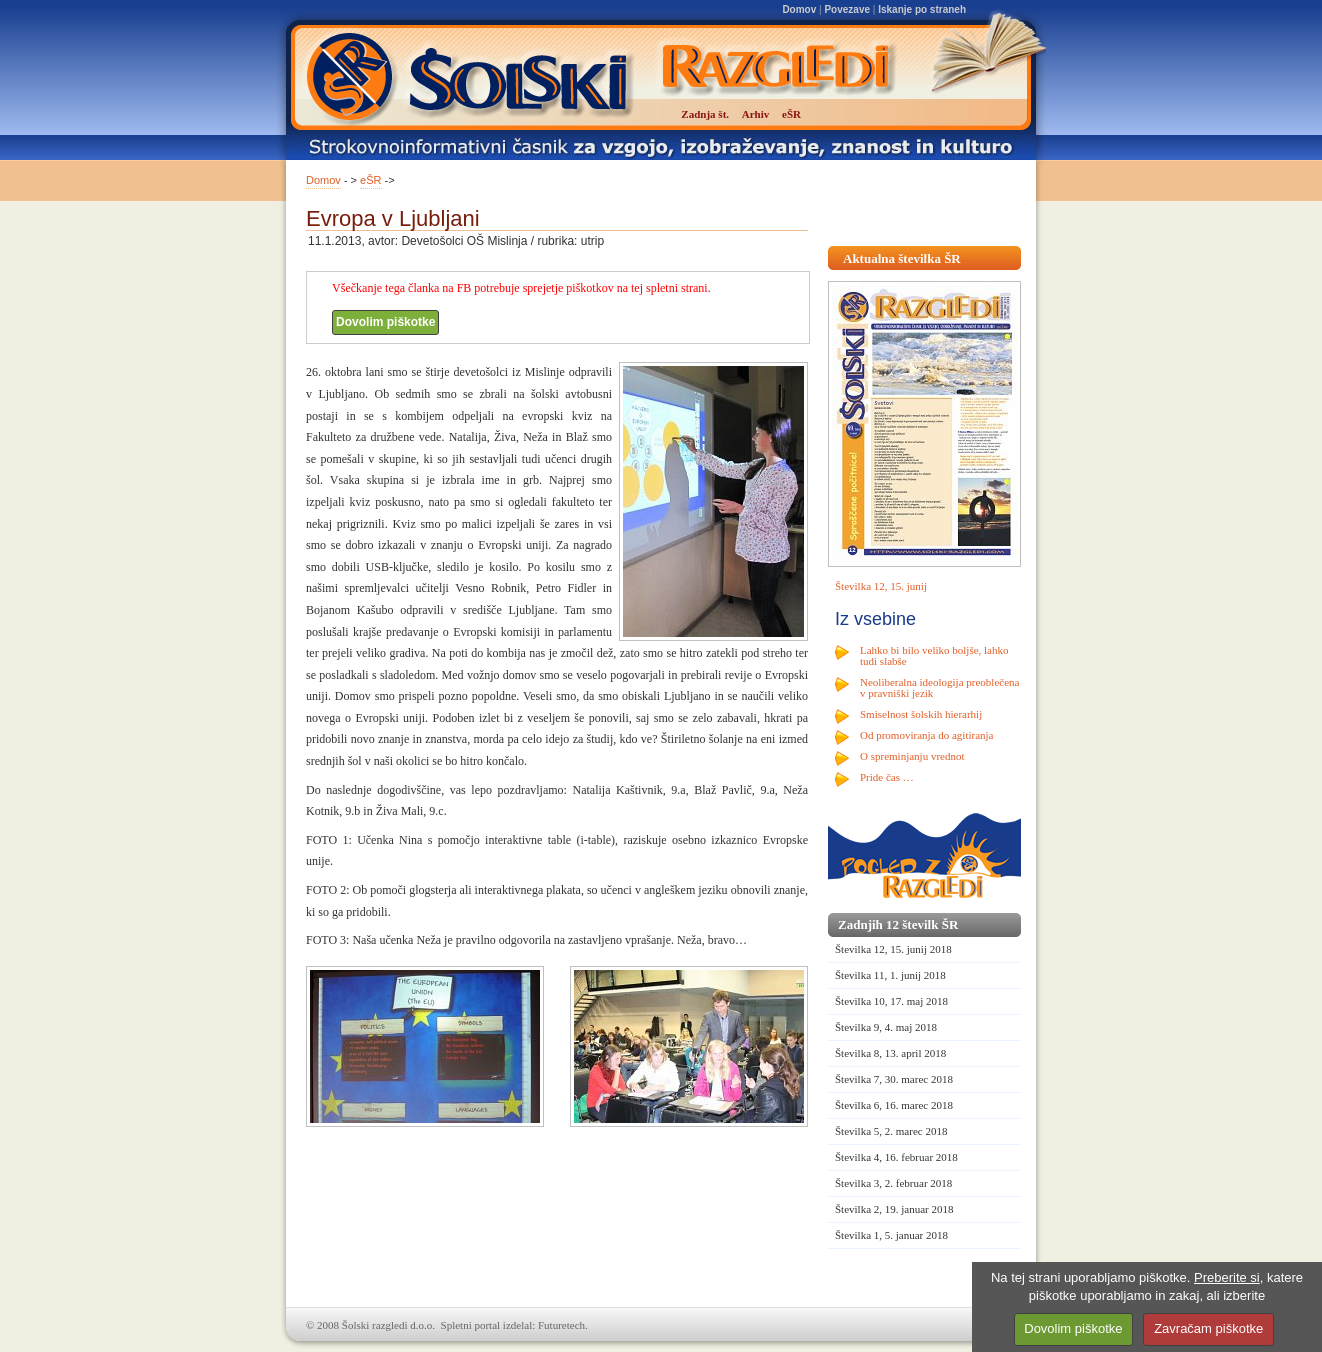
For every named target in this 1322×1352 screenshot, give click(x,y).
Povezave (847, 9)
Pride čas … (887, 777)
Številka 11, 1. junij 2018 (890, 975)
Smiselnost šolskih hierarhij (921, 714)
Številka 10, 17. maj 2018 (891, 1001)
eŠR (370, 180)
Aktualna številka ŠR (902, 258)
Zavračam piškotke (1208, 1328)
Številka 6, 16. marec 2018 (894, 1105)
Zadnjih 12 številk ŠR (898, 924)
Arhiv (756, 114)
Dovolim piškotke (385, 322)
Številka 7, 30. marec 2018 (894, 1079)
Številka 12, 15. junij (881, 586)
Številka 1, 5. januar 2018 (891, 1235)
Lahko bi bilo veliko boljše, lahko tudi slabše (934, 655)
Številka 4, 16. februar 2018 (896, 1157)
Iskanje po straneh (922, 9)
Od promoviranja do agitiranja (927, 735)
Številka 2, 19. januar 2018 (894, 1209)
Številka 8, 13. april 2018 (890, 1053)
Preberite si (1227, 1277)
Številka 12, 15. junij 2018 (893, 949)
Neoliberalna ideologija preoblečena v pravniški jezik (939, 687)
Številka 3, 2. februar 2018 (893, 1183)
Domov (799, 9)
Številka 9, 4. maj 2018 (886, 1027)
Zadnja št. (705, 114)
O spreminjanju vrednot (912, 756)
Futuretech (561, 1325)
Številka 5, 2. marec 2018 (891, 1131)
